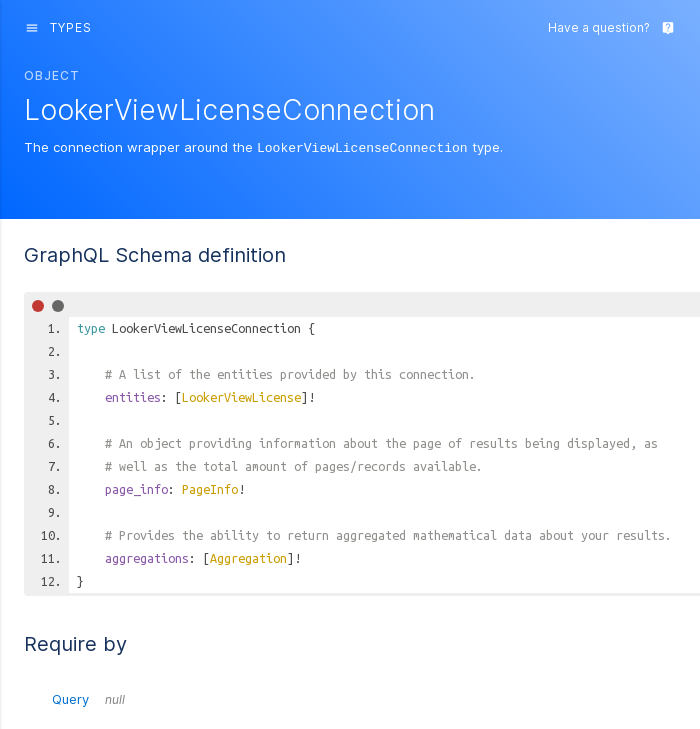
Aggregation (248, 557)
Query (88, 698)
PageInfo (210, 488)
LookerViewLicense (241, 396)
